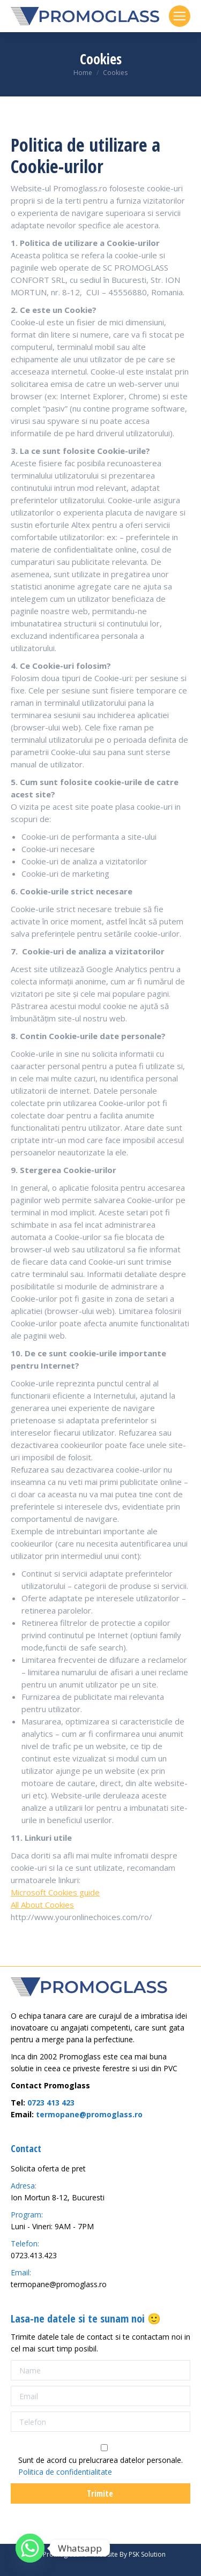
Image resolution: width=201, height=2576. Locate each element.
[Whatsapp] (30, 2548)
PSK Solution (147, 2554)
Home (82, 72)
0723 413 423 (51, 2102)
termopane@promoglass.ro (89, 2114)
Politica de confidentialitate (65, 2472)
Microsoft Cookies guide (55, 1892)
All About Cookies (42, 1904)
